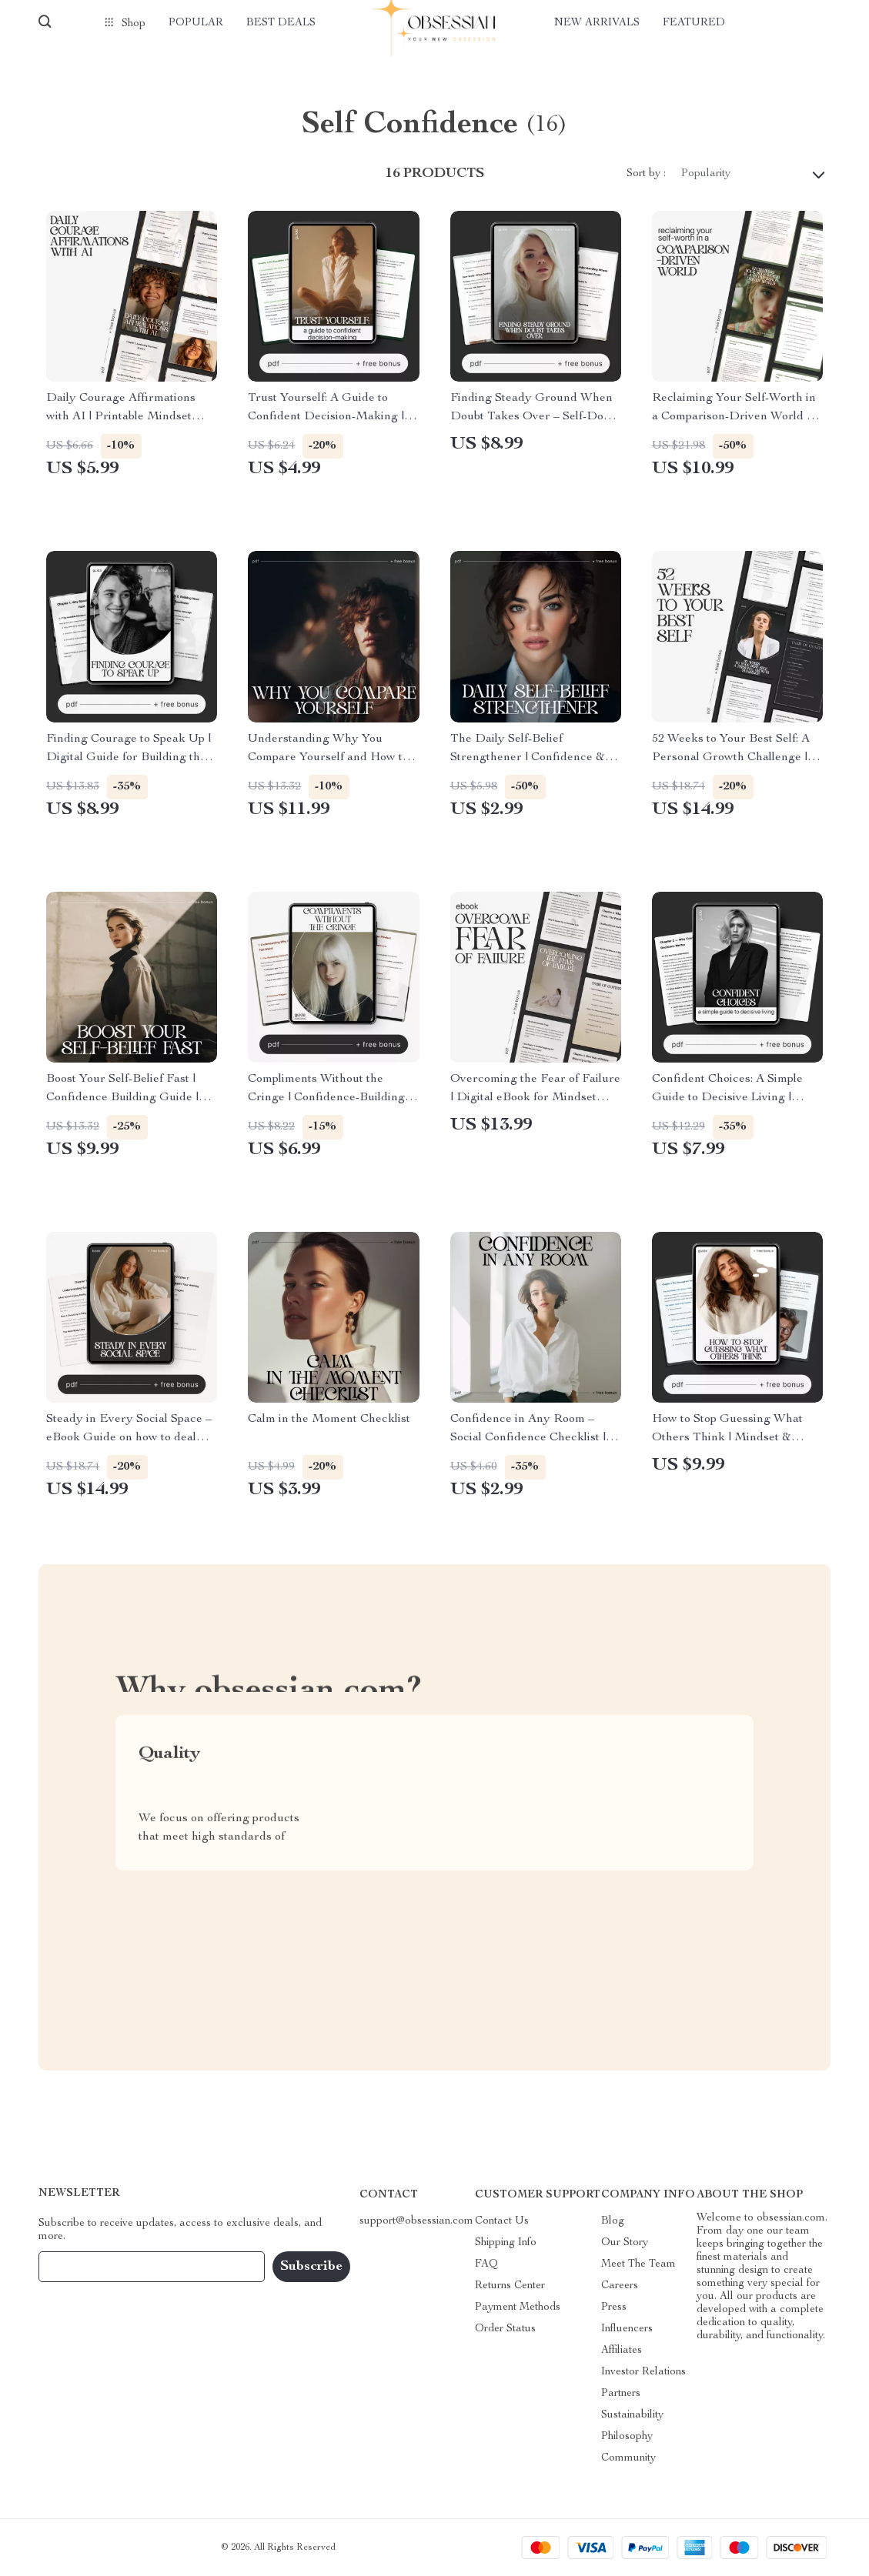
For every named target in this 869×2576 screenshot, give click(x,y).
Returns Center (510, 2286)
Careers (619, 2286)
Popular (196, 23)
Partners (620, 2393)
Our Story (624, 2242)
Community (628, 2458)
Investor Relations (643, 2372)
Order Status (505, 2329)
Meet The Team (638, 2264)
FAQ (486, 2264)
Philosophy (627, 2436)
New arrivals (597, 23)
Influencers (627, 2329)
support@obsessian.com (416, 2221)
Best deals (281, 23)
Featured (694, 23)
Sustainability (632, 2415)
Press (614, 2307)
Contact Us (502, 2221)
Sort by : (646, 174)
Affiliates (621, 2350)
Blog (612, 2221)
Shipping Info (505, 2242)
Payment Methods (517, 2307)
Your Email (80, 2266)
